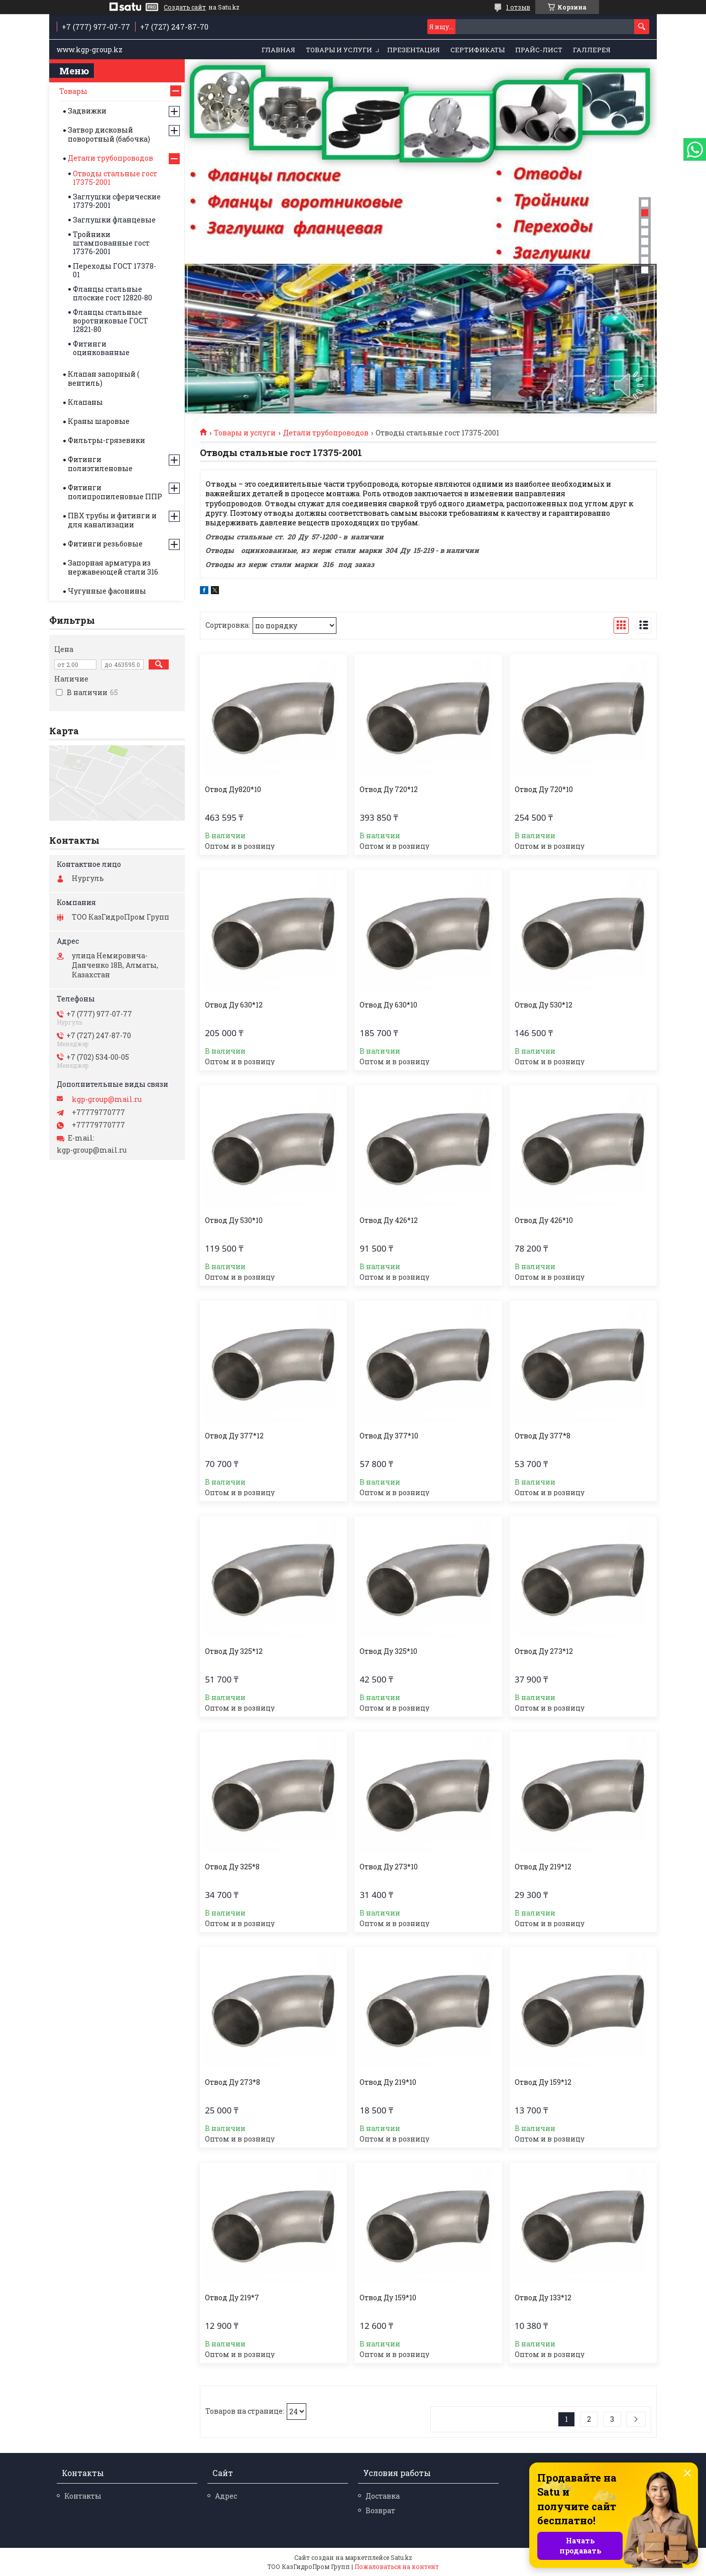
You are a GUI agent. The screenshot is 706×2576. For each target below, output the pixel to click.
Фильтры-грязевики (106, 440)
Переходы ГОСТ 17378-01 (114, 270)
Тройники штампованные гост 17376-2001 (111, 243)
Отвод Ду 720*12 (389, 789)
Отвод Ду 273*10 (389, 1866)
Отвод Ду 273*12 (544, 1651)
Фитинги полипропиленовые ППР (115, 492)
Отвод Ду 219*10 (388, 2082)
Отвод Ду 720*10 (544, 789)
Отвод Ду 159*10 (388, 2297)
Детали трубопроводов (326, 432)
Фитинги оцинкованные (101, 348)
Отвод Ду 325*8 (232, 1866)
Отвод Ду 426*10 (544, 1220)
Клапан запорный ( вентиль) (103, 378)
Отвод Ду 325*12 (234, 1651)
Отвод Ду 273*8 (232, 2082)
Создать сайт (185, 7)
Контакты (82, 2496)
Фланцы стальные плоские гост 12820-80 (112, 293)
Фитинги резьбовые (105, 543)
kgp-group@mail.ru (107, 1099)
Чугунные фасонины (107, 591)
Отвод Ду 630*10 (388, 1005)
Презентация (413, 49)
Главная (278, 49)
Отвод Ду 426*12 (389, 1220)
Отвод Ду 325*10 (388, 1651)
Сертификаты (477, 49)
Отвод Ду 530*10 (234, 1220)
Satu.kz (401, 2557)
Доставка (383, 2496)
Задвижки (87, 111)
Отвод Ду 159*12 (543, 2082)
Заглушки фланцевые (114, 220)
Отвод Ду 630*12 (234, 1005)
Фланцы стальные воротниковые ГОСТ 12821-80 (110, 320)
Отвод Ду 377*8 (542, 1435)
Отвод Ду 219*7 (232, 2297)
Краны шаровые (99, 421)
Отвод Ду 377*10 (389, 1435)
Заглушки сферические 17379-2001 (117, 201)
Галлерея (592, 49)
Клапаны (85, 402)
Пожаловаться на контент (397, 2566)
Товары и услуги (339, 49)
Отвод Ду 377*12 (234, 1435)
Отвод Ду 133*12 (543, 2297)
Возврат (380, 2510)
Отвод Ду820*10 (233, 789)
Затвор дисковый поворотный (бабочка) (109, 134)
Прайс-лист (538, 49)
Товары (73, 91)
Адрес (226, 2496)
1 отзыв (518, 7)
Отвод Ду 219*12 (543, 1866)
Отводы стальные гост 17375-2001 (115, 178)
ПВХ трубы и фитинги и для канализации (112, 520)
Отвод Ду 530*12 (543, 1005)
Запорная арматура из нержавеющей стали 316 (113, 567)
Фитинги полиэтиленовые (100, 464)
